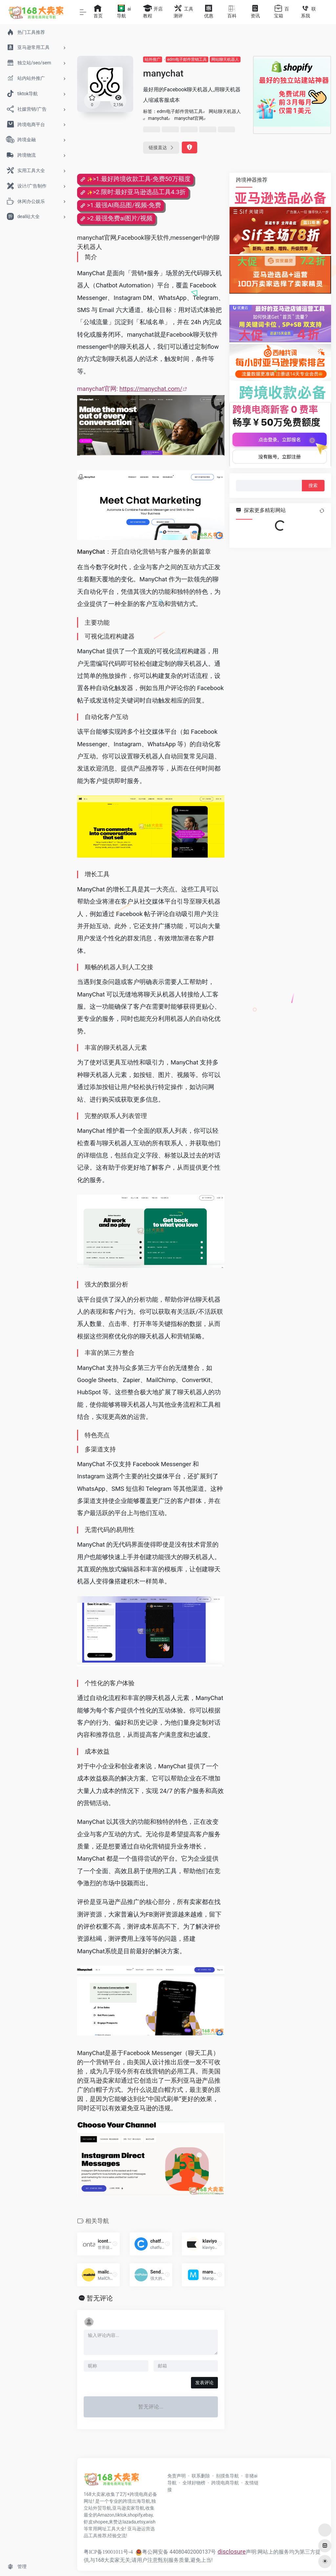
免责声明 (176, 2475)
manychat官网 (188, 118)
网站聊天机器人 (225, 59)
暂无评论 (100, 2298)
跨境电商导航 (225, 2482)
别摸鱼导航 (227, 2475)
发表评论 (204, 2382)
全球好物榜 (193, 2482)
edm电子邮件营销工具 (187, 59)
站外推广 (152, 59)
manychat (158, 118)
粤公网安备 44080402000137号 (176, 2552)
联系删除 (201, 2475)
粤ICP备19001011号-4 (108, 2552)
